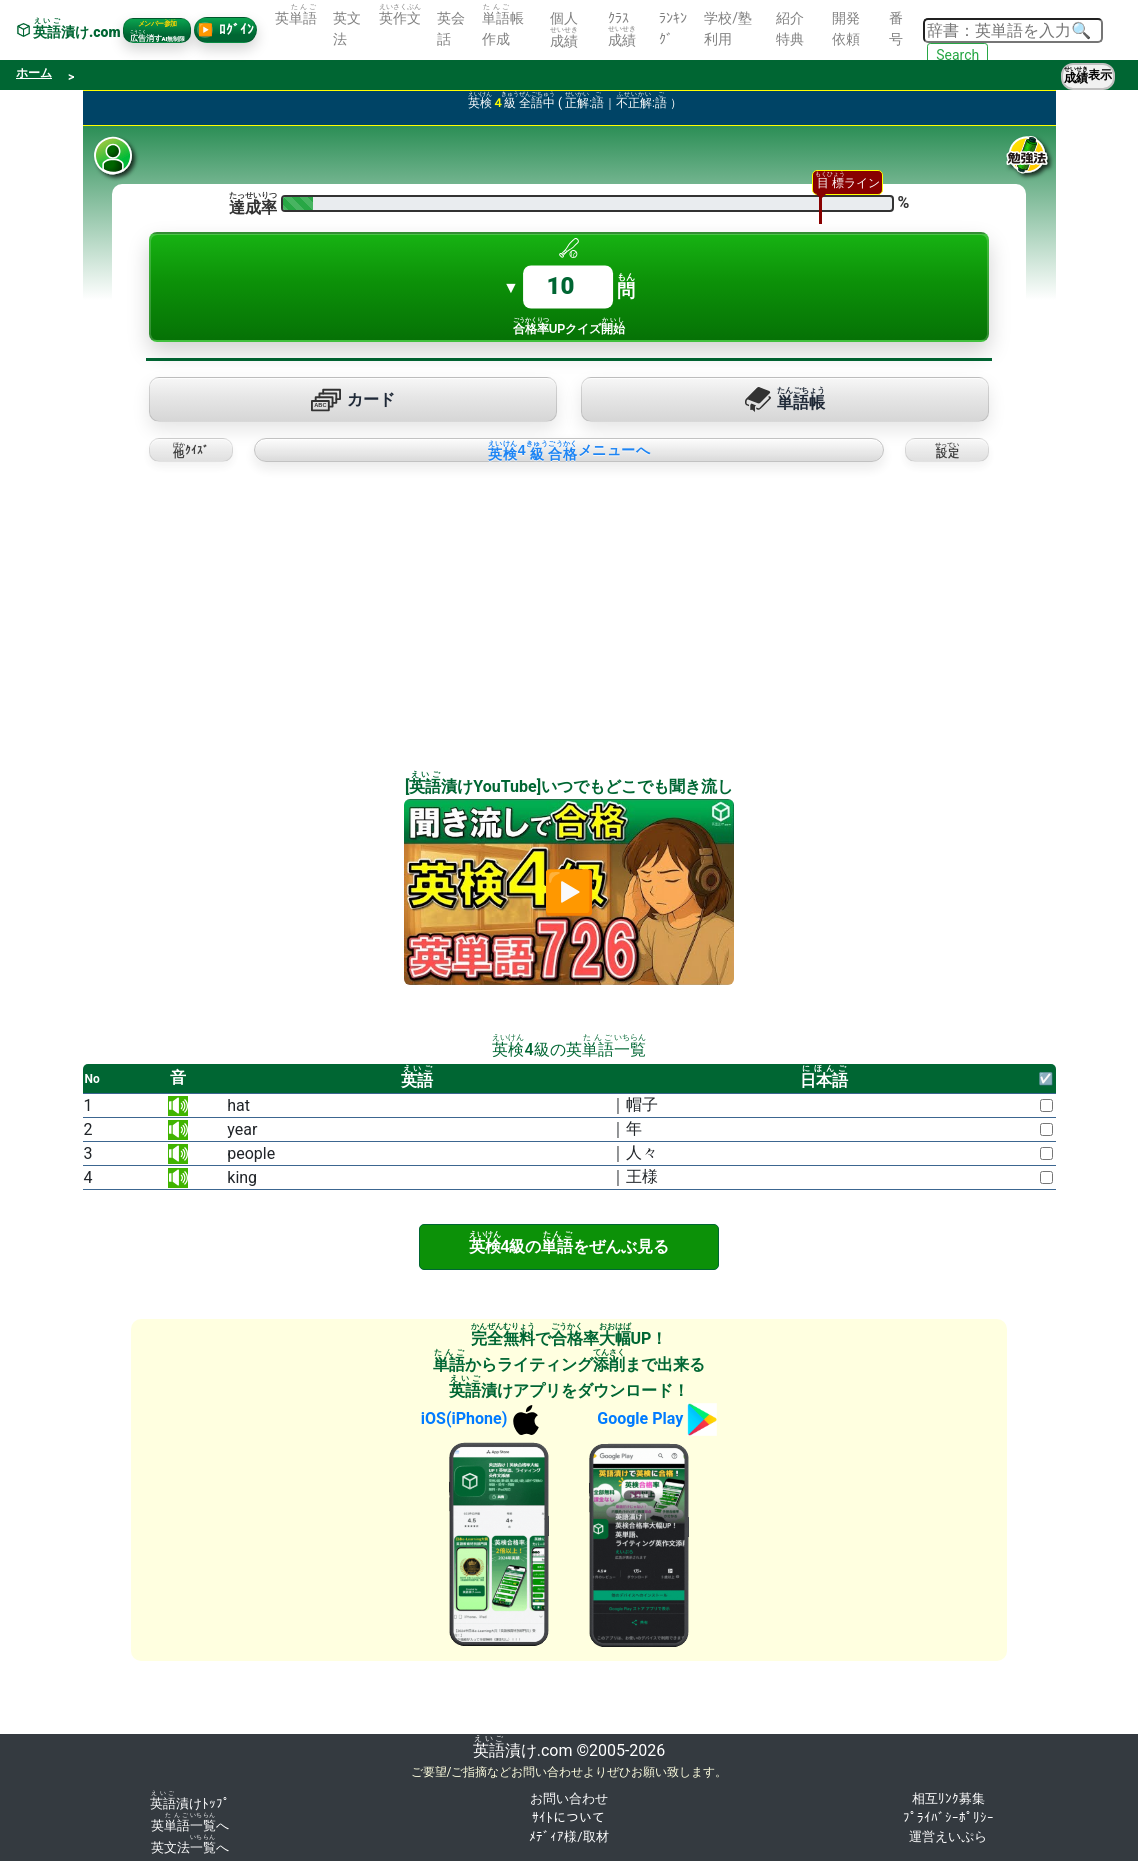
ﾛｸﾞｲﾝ (225, 30)
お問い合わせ (569, 1798)
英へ (190, 1825)
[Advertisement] (320, 610)
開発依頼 (846, 28)
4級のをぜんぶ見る (569, 1242)
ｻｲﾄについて (568, 1817)
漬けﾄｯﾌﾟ (190, 1803)
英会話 (451, 28)
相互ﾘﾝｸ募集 (948, 1798)
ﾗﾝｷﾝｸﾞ (673, 28)
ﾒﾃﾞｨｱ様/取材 (568, 1836)
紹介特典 (790, 28)
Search (957, 55)
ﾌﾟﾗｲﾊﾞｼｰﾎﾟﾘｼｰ (948, 1817)
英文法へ (190, 1847)
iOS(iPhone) (483, 1418)
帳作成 (503, 25)
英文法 (347, 28)
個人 (564, 29)
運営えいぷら (948, 1836)
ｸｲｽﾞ (191, 450)
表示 (1088, 76)
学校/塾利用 (728, 28)
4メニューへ (569, 451)
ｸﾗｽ (622, 29)
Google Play (657, 1418)
